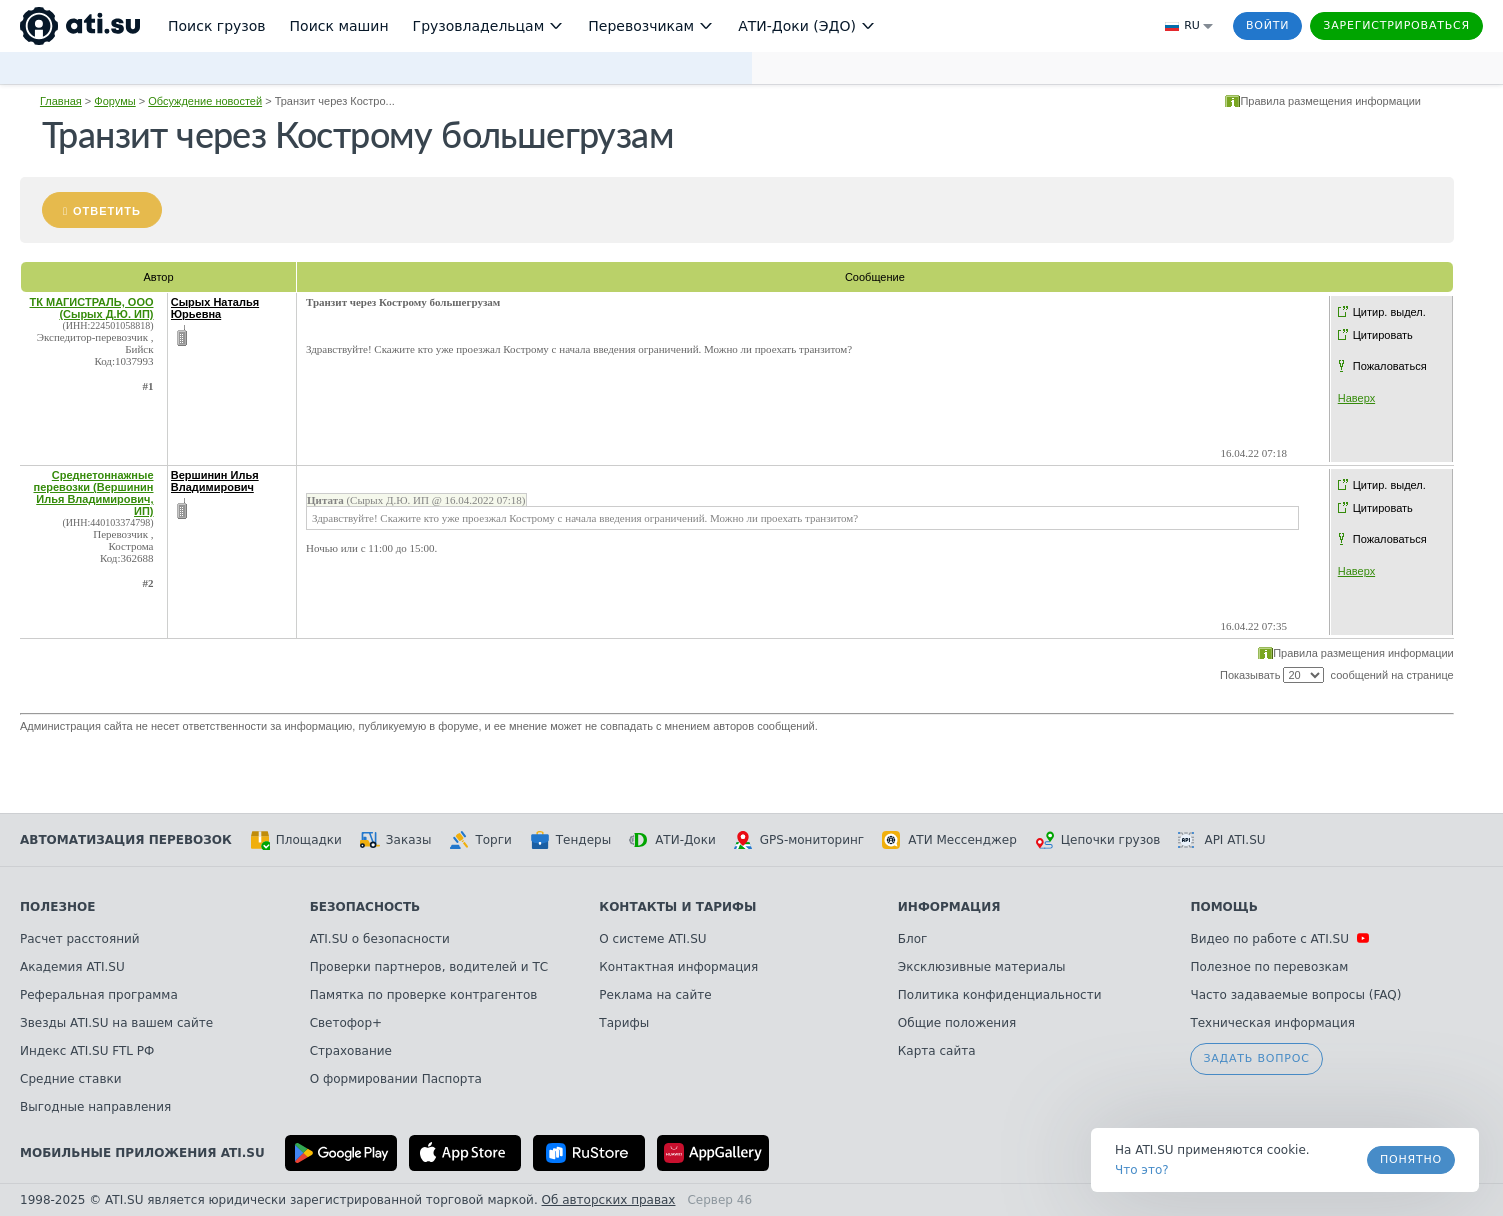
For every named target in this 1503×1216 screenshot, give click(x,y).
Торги (480, 840)
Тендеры (570, 840)
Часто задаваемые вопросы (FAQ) (1295, 995)
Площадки (296, 840)
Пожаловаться (1390, 366)
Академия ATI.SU (72, 967)
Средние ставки (71, 1079)
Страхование (351, 1051)
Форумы (114, 101)
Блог (913, 939)
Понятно (1411, 1159)
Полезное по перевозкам (1269, 967)
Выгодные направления (95, 1107)
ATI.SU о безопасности (380, 939)
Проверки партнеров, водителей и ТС (429, 967)
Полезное (57, 907)
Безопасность (365, 907)
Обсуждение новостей (205, 101)
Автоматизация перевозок (126, 840)
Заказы (396, 840)
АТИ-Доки (672, 840)
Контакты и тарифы (677, 907)
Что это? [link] (1142, 1170)
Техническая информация (1272, 1023)
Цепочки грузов (1098, 840)
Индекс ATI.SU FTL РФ (87, 1051)
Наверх (1356, 398)
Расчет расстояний (80, 939)
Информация (949, 907)
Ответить (107, 211)
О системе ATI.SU (652, 939)
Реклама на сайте (655, 995)
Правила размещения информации (1330, 101)
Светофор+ (346, 1023)
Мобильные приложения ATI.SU (142, 1153)
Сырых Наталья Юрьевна (215, 308)
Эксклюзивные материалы (982, 967)
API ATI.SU (1221, 840)
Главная (61, 101)
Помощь (1223, 907)
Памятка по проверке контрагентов (424, 995)
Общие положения (957, 1023)
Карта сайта (937, 1051)
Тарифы (624, 1023)
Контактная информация (678, 967)
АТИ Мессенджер (949, 840)
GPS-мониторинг (799, 840)
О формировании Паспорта (396, 1079)
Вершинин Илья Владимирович (215, 481)
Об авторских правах (609, 1200)
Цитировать (1383, 335)
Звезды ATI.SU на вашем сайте (116, 1023)
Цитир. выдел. (1389, 312)
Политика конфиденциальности (1000, 995)
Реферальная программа (99, 995)
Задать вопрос (1256, 1058)
